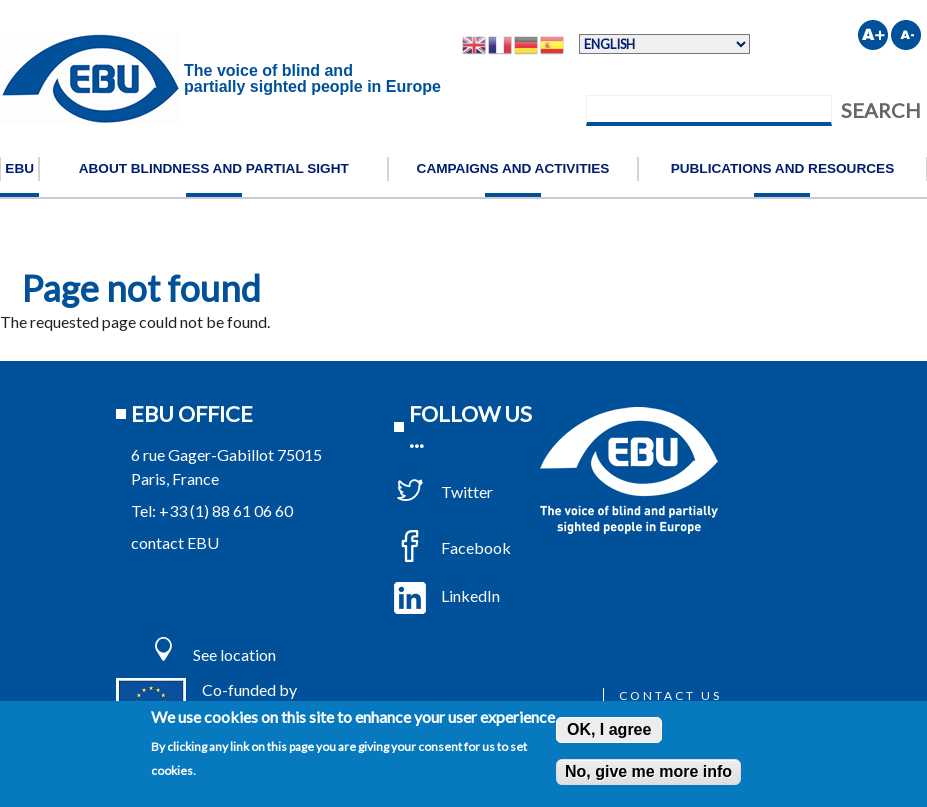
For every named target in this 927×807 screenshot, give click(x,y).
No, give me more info (648, 771)
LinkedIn (447, 595)
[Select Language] (664, 44)
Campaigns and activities (513, 168)
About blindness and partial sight (214, 168)
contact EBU (175, 542)
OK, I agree (609, 729)
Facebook (452, 547)
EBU (19, 168)
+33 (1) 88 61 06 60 (226, 510)
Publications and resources (783, 168)
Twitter (443, 491)
